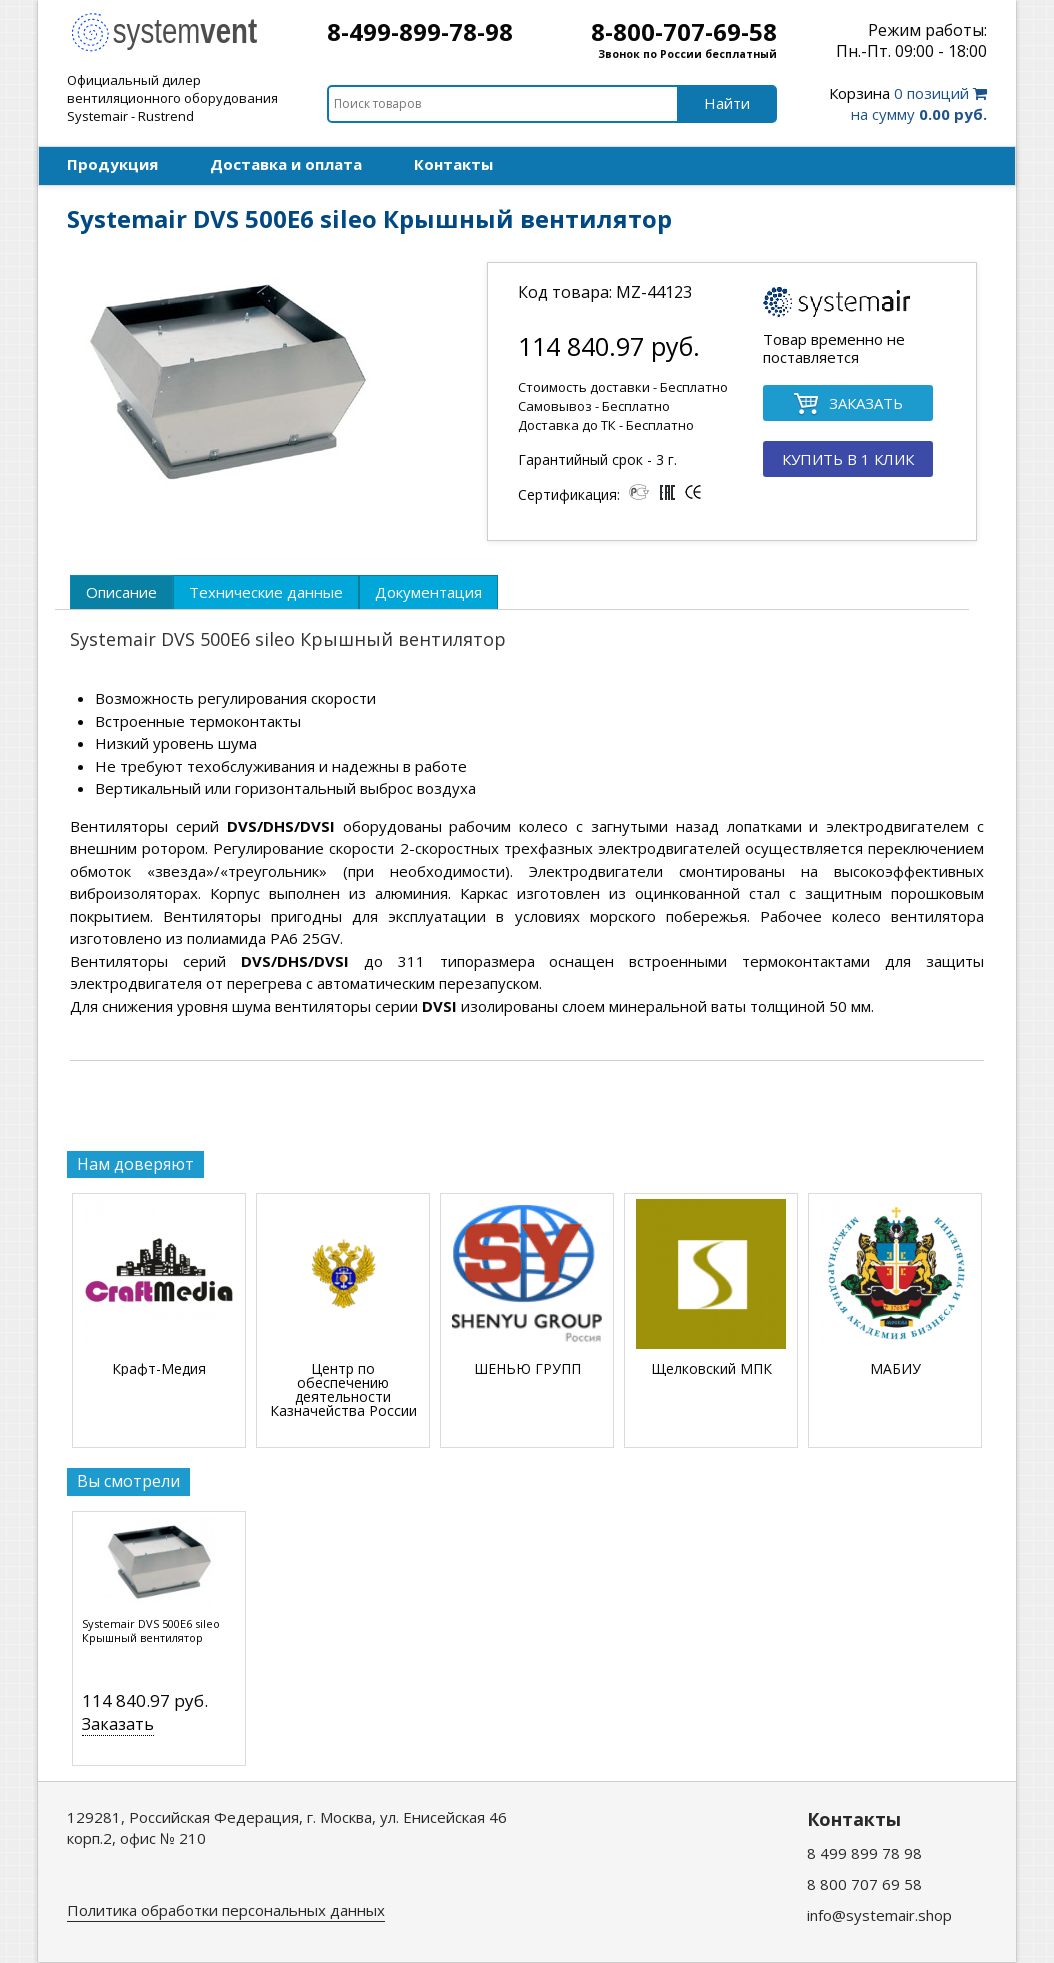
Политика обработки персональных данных (226, 1910)
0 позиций (908, 103)
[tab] (121, 592)
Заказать (118, 1724)
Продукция (112, 164)
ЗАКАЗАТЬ (848, 404)
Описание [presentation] (121, 592)
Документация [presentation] (428, 592)
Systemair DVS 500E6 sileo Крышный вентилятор (151, 1631)
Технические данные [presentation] (266, 592)
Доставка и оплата (286, 164)
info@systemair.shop (879, 1915)
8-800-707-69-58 (684, 31)
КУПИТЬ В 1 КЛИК (848, 459)
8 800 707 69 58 (864, 1884)
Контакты (453, 164)
